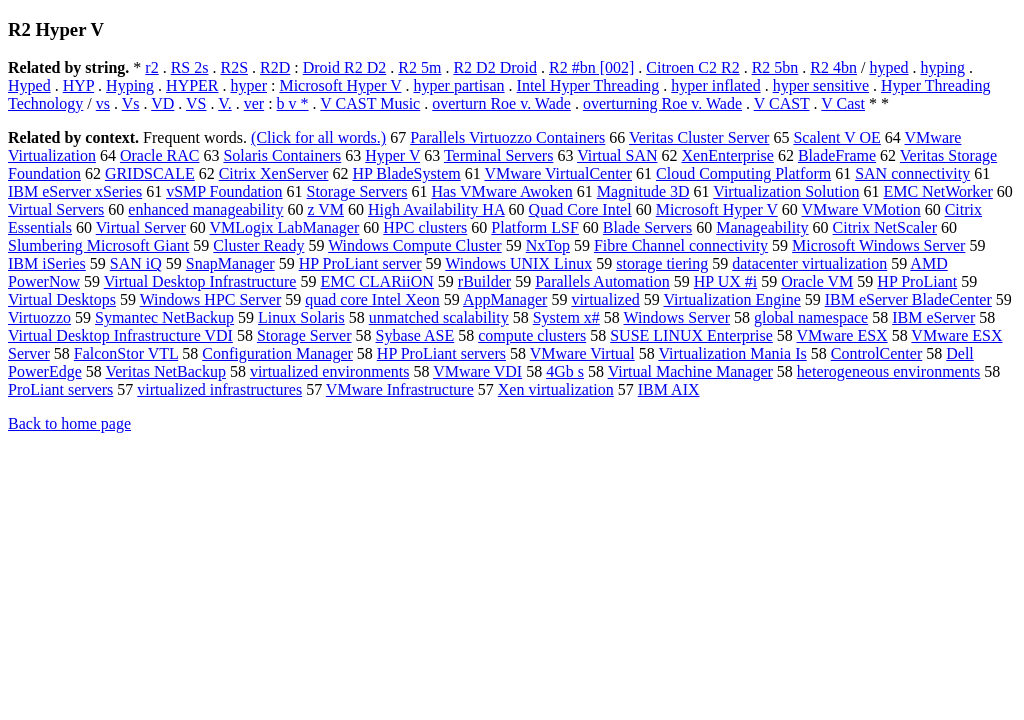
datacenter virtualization (809, 263)
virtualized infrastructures (219, 389)
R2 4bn (833, 67)
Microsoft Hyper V (340, 85)
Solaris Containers (282, 155)
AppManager (505, 299)
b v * (293, 103)
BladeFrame (837, 155)
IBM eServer (933, 317)
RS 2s (190, 67)
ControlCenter (877, 353)
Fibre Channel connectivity (681, 245)
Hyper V (392, 155)
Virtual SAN (617, 155)
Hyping (130, 85)
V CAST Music (370, 103)
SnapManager (230, 263)
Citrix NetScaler (885, 227)
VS (196, 103)
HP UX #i (725, 281)
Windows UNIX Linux (518, 263)
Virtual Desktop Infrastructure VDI (120, 335)
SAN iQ (136, 263)
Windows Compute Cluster (415, 245)
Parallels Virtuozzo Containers (507, 137)
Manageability (762, 227)
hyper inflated (715, 85)
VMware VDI (477, 371)
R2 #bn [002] (591, 67)
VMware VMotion (860, 209)
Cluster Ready (258, 245)
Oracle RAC (160, 155)
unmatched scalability (439, 317)
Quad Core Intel (580, 209)
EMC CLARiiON (376, 281)
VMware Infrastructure (400, 389)
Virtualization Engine (732, 299)
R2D (275, 67)
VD (162, 103)
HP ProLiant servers (441, 353)
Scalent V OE (836, 137)
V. (225, 103)
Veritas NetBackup (165, 371)
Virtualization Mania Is (732, 353)
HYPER (192, 85)
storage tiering (662, 263)
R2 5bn (775, 67)
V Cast (843, 103)
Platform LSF (535, 227)
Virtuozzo (39, 317)
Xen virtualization (556, 389)
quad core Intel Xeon (372, 299)
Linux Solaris (301, 317)
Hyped (29, 85)
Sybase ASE (415, 335)
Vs (131, 103)
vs (103, 103)
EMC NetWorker (937, 191)
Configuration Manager (277, 353)
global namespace (811, 317)
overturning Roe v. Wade (662, 103)
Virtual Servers (56, 209)
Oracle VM (817, 281)
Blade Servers (647, 227)
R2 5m (419, 67)
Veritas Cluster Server (699, 137)
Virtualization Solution (786, 191)
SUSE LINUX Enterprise (691, 335)
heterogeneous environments (889, 371)
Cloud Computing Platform (743, 173)
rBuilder (484, 281)
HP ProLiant (917, 281)
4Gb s (565, 371)
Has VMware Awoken (501, 191)
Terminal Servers (499, 155)
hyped (888, 67)
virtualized (605, 299)
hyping (943, 67)
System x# (566, 317)
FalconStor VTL (126, 353)
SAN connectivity (912, 173)
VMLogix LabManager (285, 227)
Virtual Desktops (62, 299)
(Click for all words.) (318, 137)
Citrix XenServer (274, 173)
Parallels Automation (602, 281)
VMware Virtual (582, 353)
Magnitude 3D (643, 191)
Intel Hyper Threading (588, 85)
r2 (151, 67)
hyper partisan (458, 85)
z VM (325, 209)
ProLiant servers (60, 389)
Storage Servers (357, 191)
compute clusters (532, 335)
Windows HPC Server (211, 299)
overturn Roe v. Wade (501, 103)
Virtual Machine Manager (690, 371)
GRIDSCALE (150, 173)
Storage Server (304, 335)
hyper (249, 85)
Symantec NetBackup (164, 317)
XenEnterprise (728, 155)
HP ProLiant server (360, 263)
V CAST (782, 103)
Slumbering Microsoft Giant (98, 245)
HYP (78, 85)
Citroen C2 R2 (692, 67)
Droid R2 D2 (345, 67)
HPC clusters (425, 227)
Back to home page (69, 423)
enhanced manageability (205, 209)
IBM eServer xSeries (75, 191)
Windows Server (677, 317)
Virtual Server (141, 227)
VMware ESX (842, 335)
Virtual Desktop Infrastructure (200, 281)
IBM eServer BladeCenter (908, 299)
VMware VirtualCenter (558, 173)
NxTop (548, 245)
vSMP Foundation (224, 191)
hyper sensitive (821, 85)
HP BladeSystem (406, 173)
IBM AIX (669, 389)
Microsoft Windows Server (878, 245)
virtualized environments (330, 371)
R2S (234, 67)
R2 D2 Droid (495, 67)
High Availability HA (436, 209)
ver (254, 103)
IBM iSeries (47, 263)
